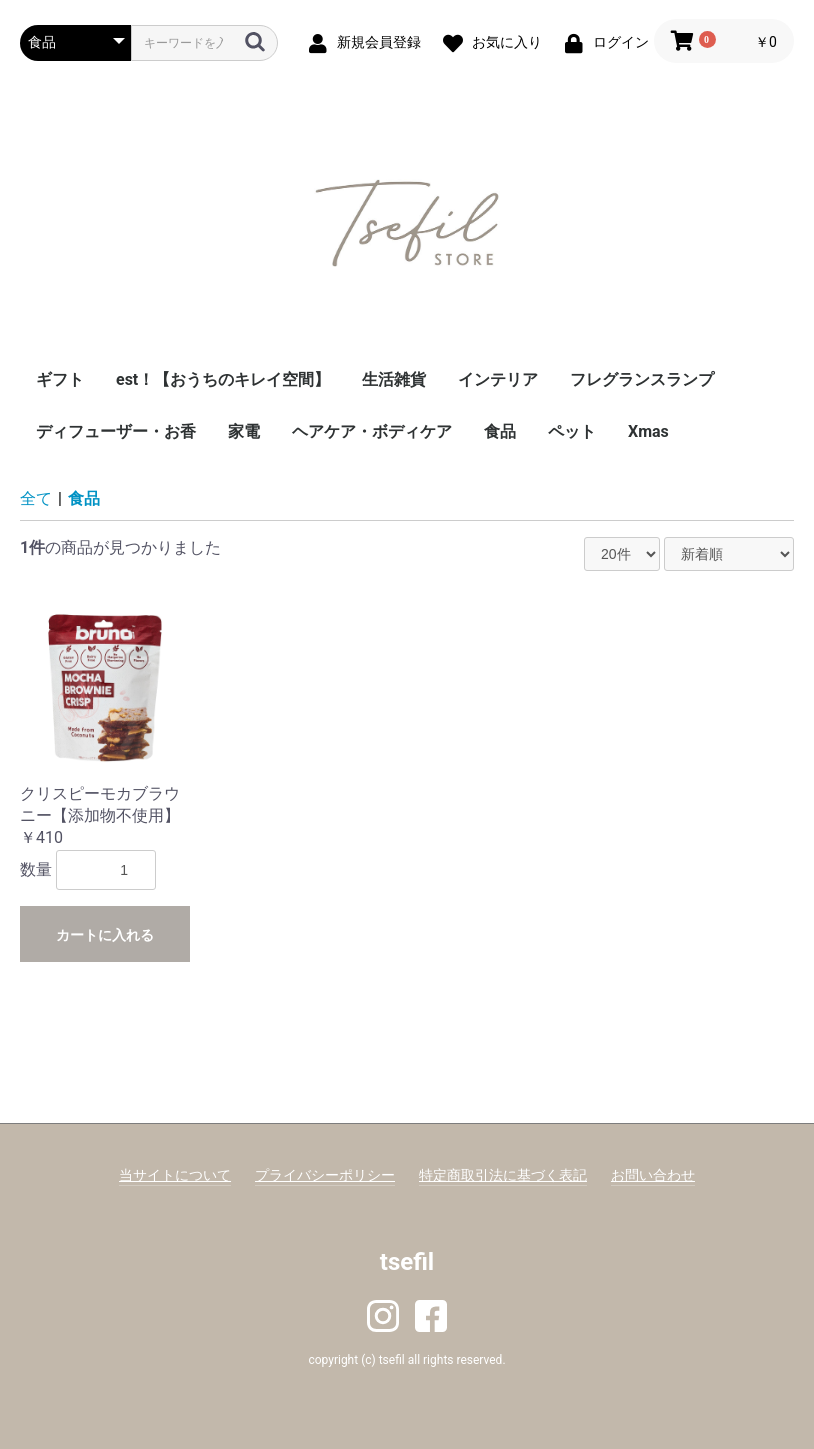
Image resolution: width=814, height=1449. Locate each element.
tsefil (407, 1262)
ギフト (60, 379)
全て (36, 498)
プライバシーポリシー (325, 1175)
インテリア (498, 379)
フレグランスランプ (642, 379)
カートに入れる (105, 935)
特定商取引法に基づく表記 (503, 1175)
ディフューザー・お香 (116, 431)
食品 (500, 431)
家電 (244, 431)
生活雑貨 (394, 379)
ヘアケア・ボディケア (372, 431)
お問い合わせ (653, 1175)
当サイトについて (175, 1175)
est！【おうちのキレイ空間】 (223, 379)
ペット (572, 431)
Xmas (648, 431)
